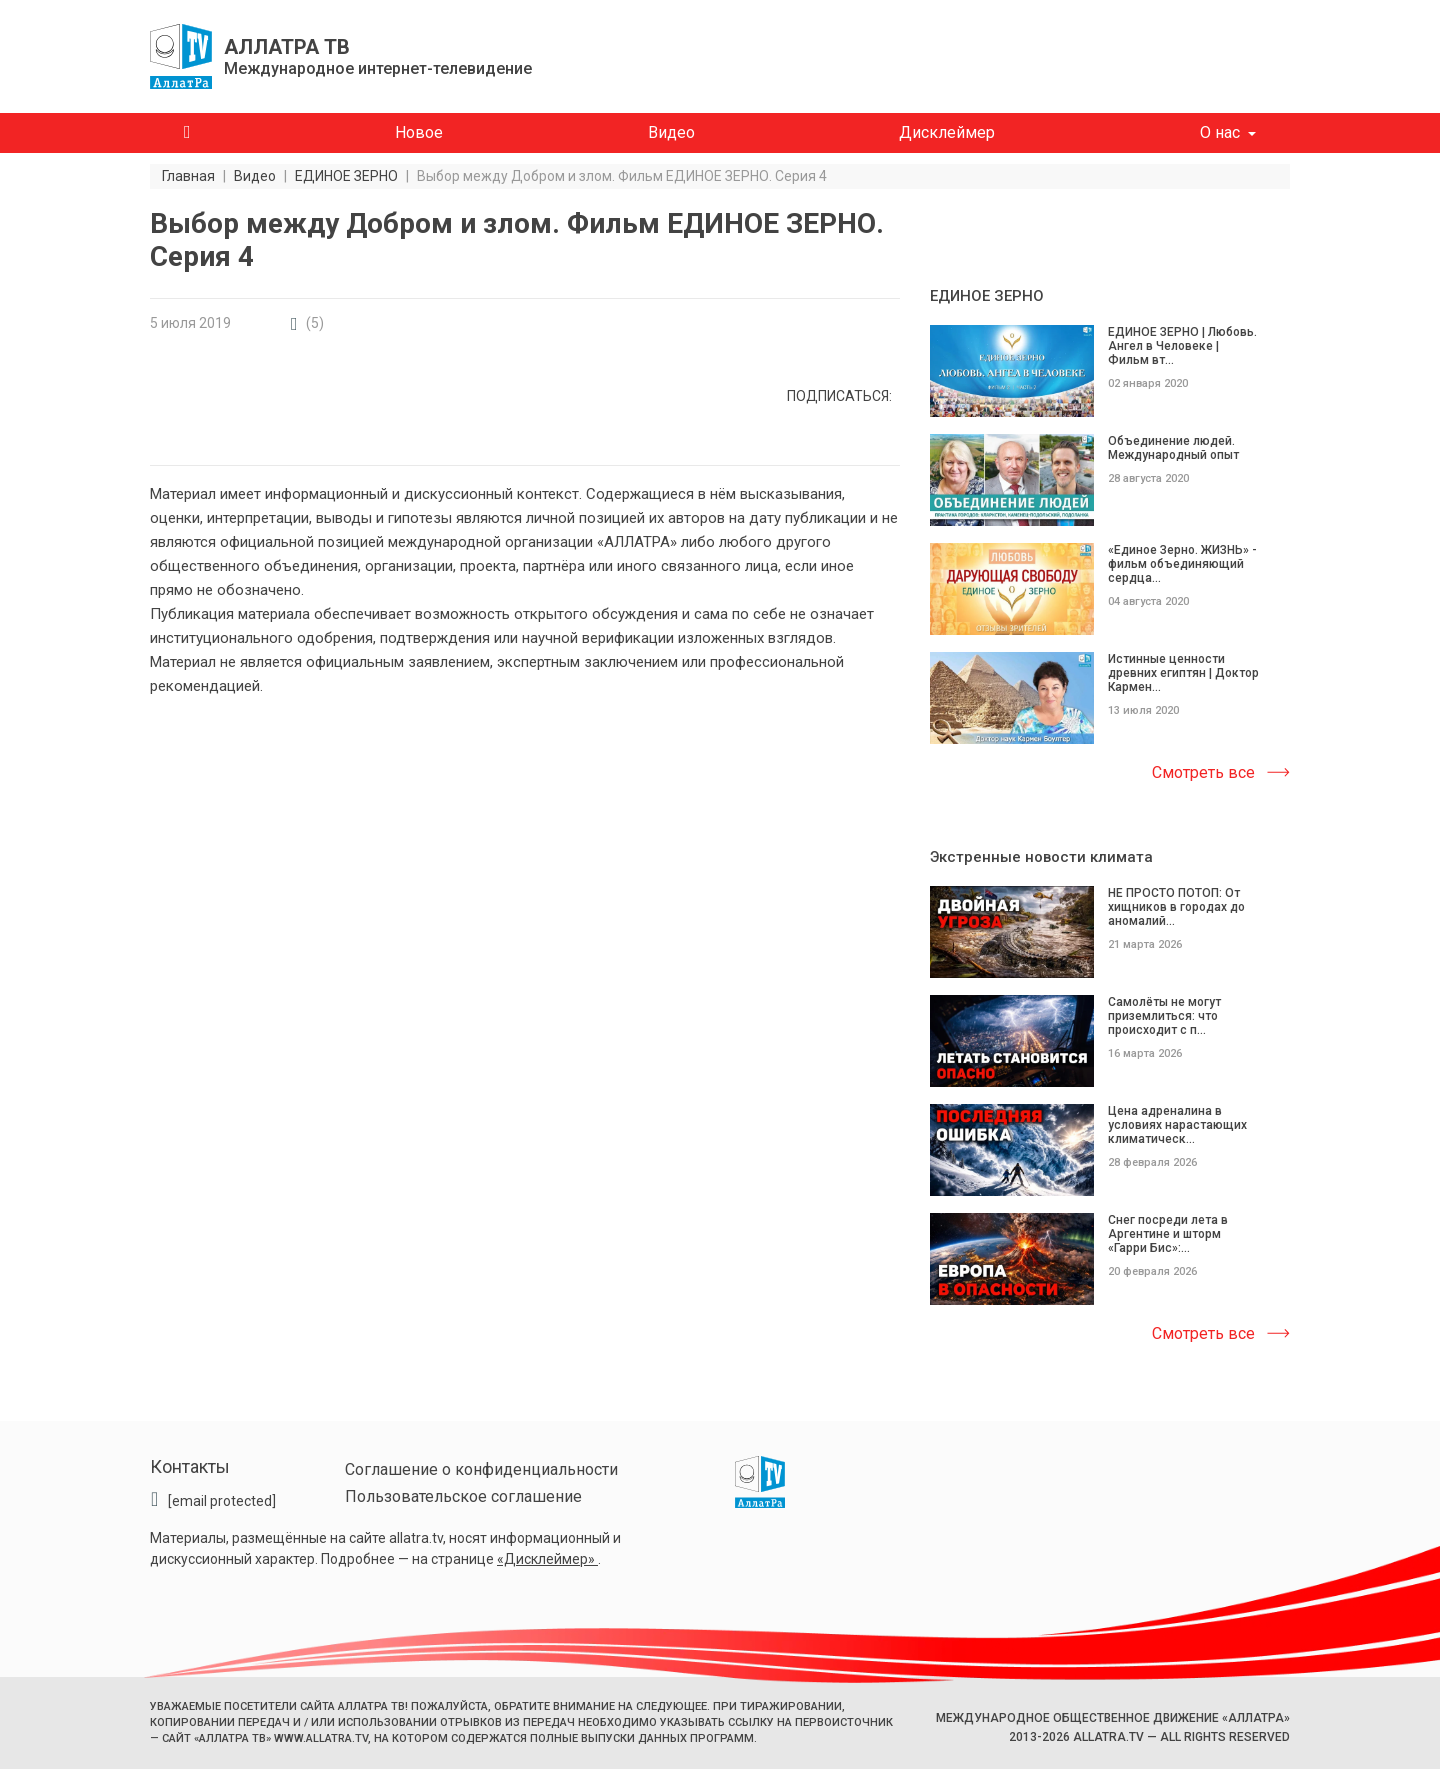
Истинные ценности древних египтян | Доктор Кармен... (1183, 673)
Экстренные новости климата (1041, 857)
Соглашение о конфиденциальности (481, 1469)
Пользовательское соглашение (463, 1496)
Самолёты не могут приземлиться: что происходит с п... (1164, 1016)
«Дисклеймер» (547, 1559)
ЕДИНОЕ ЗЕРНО (987, 296)
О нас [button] (1220, 132)
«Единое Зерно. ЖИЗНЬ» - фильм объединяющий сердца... (1182, 564)
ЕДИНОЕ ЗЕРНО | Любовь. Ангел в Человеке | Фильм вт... (1182, 346)
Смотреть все (1203, 772)
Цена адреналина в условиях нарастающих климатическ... (1177, 1125)
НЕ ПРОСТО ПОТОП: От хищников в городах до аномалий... (1176, 907)
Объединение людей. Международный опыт (1173, 448)
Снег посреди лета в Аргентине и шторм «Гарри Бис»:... (1168, 1234)
